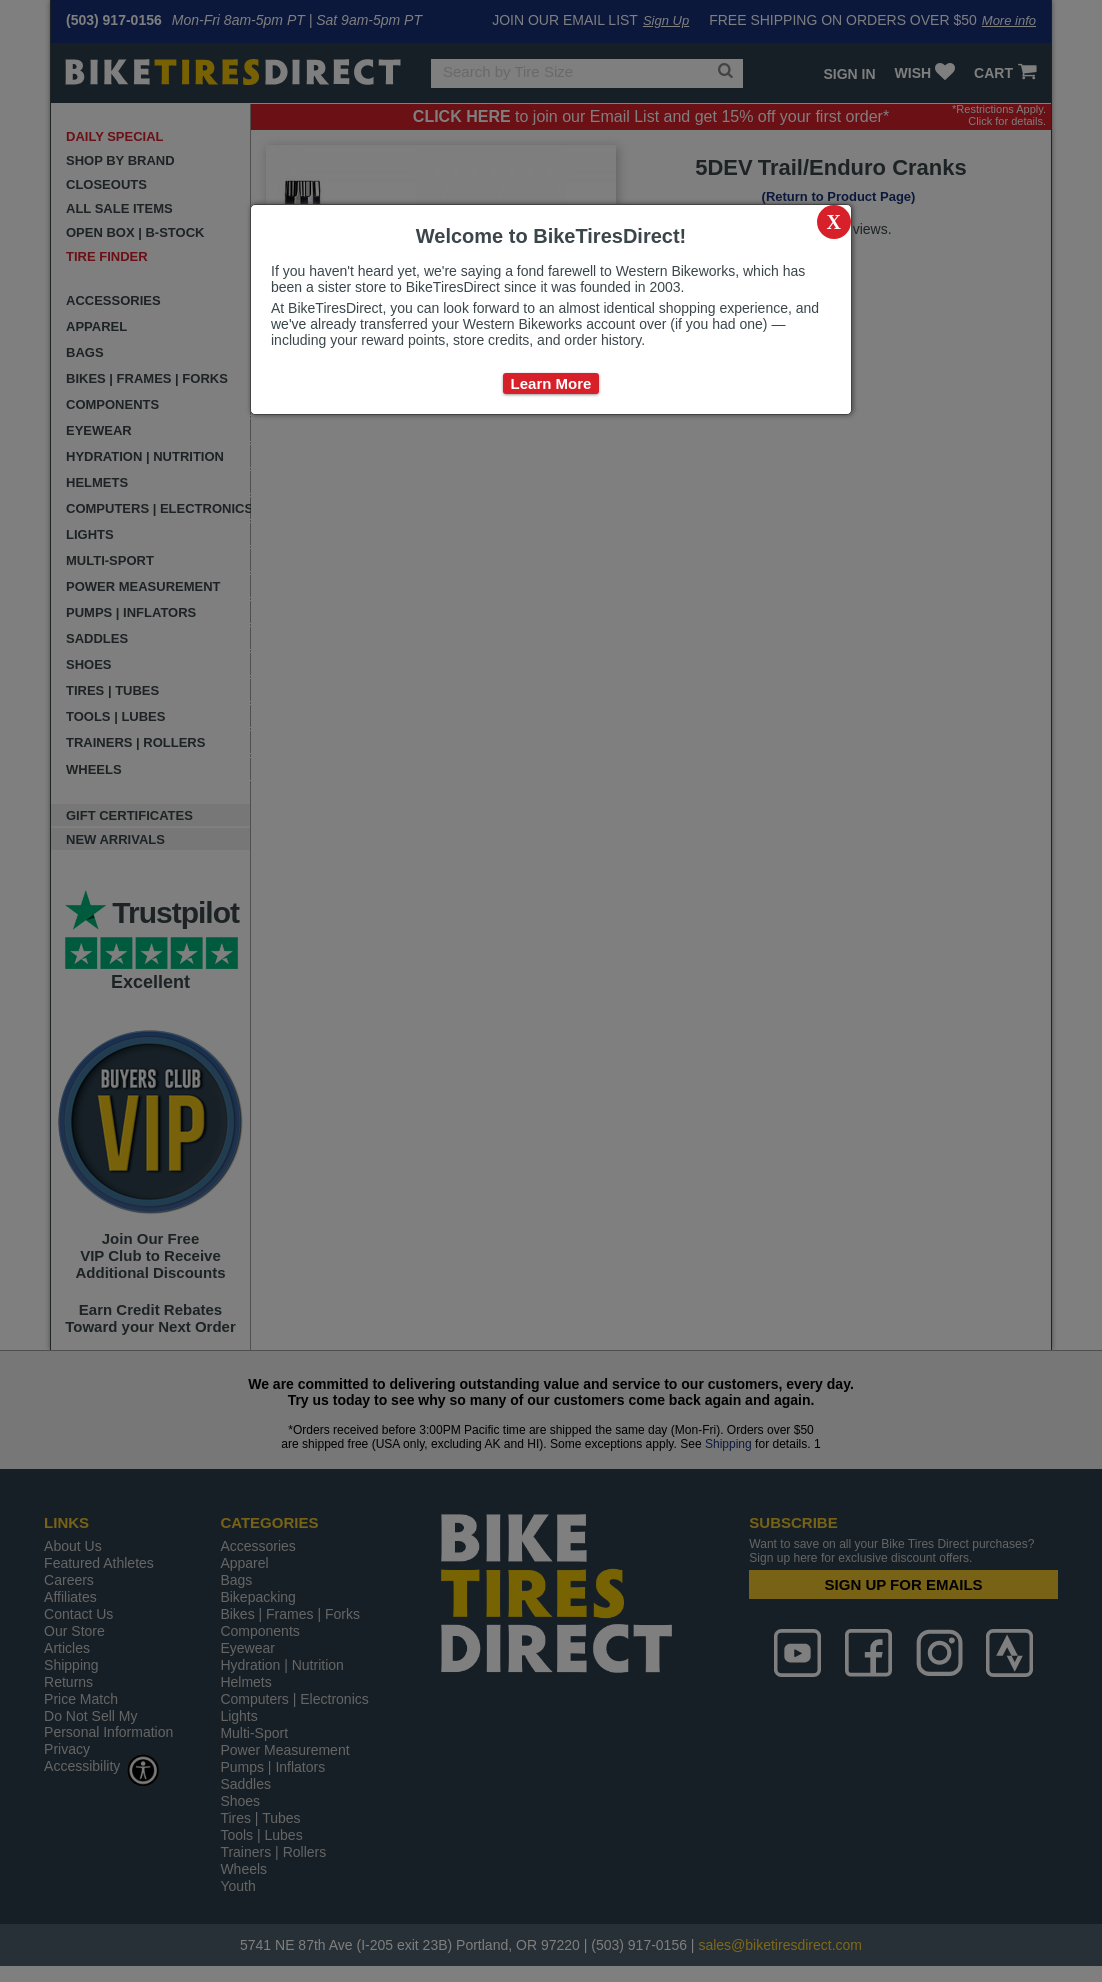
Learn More (551, 383)
